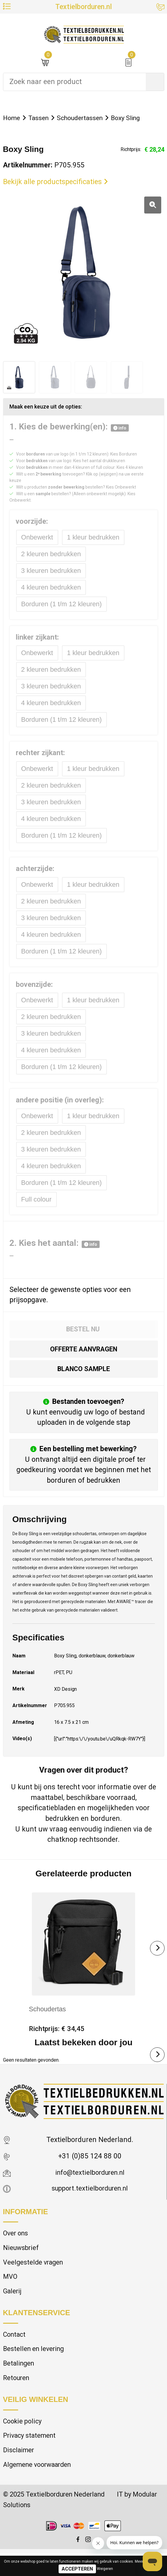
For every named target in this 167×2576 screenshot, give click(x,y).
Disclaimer (19, 2471)
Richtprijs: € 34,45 (57, 2040)
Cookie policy (24, 2440)
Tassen (41, 118)
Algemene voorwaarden (40, 2486)
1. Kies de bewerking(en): (69, 427)
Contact (15, 2351)
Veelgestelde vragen (34, 2277)
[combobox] (74, 82)
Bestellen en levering (35, 2366)
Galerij (13, 2307)
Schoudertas (48, 2021)
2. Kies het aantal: (54, 1253)
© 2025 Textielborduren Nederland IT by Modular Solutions (73, 2522)
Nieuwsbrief (21, 2262)
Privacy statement (31, 2456)
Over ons (16, 2247)
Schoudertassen (86, 118)
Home (12, 118)
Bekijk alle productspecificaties (55, 182)
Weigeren (105, 2569)
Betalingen (19, 2382)
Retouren (17, 2397)
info (119, 428)
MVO (10, 2292)
